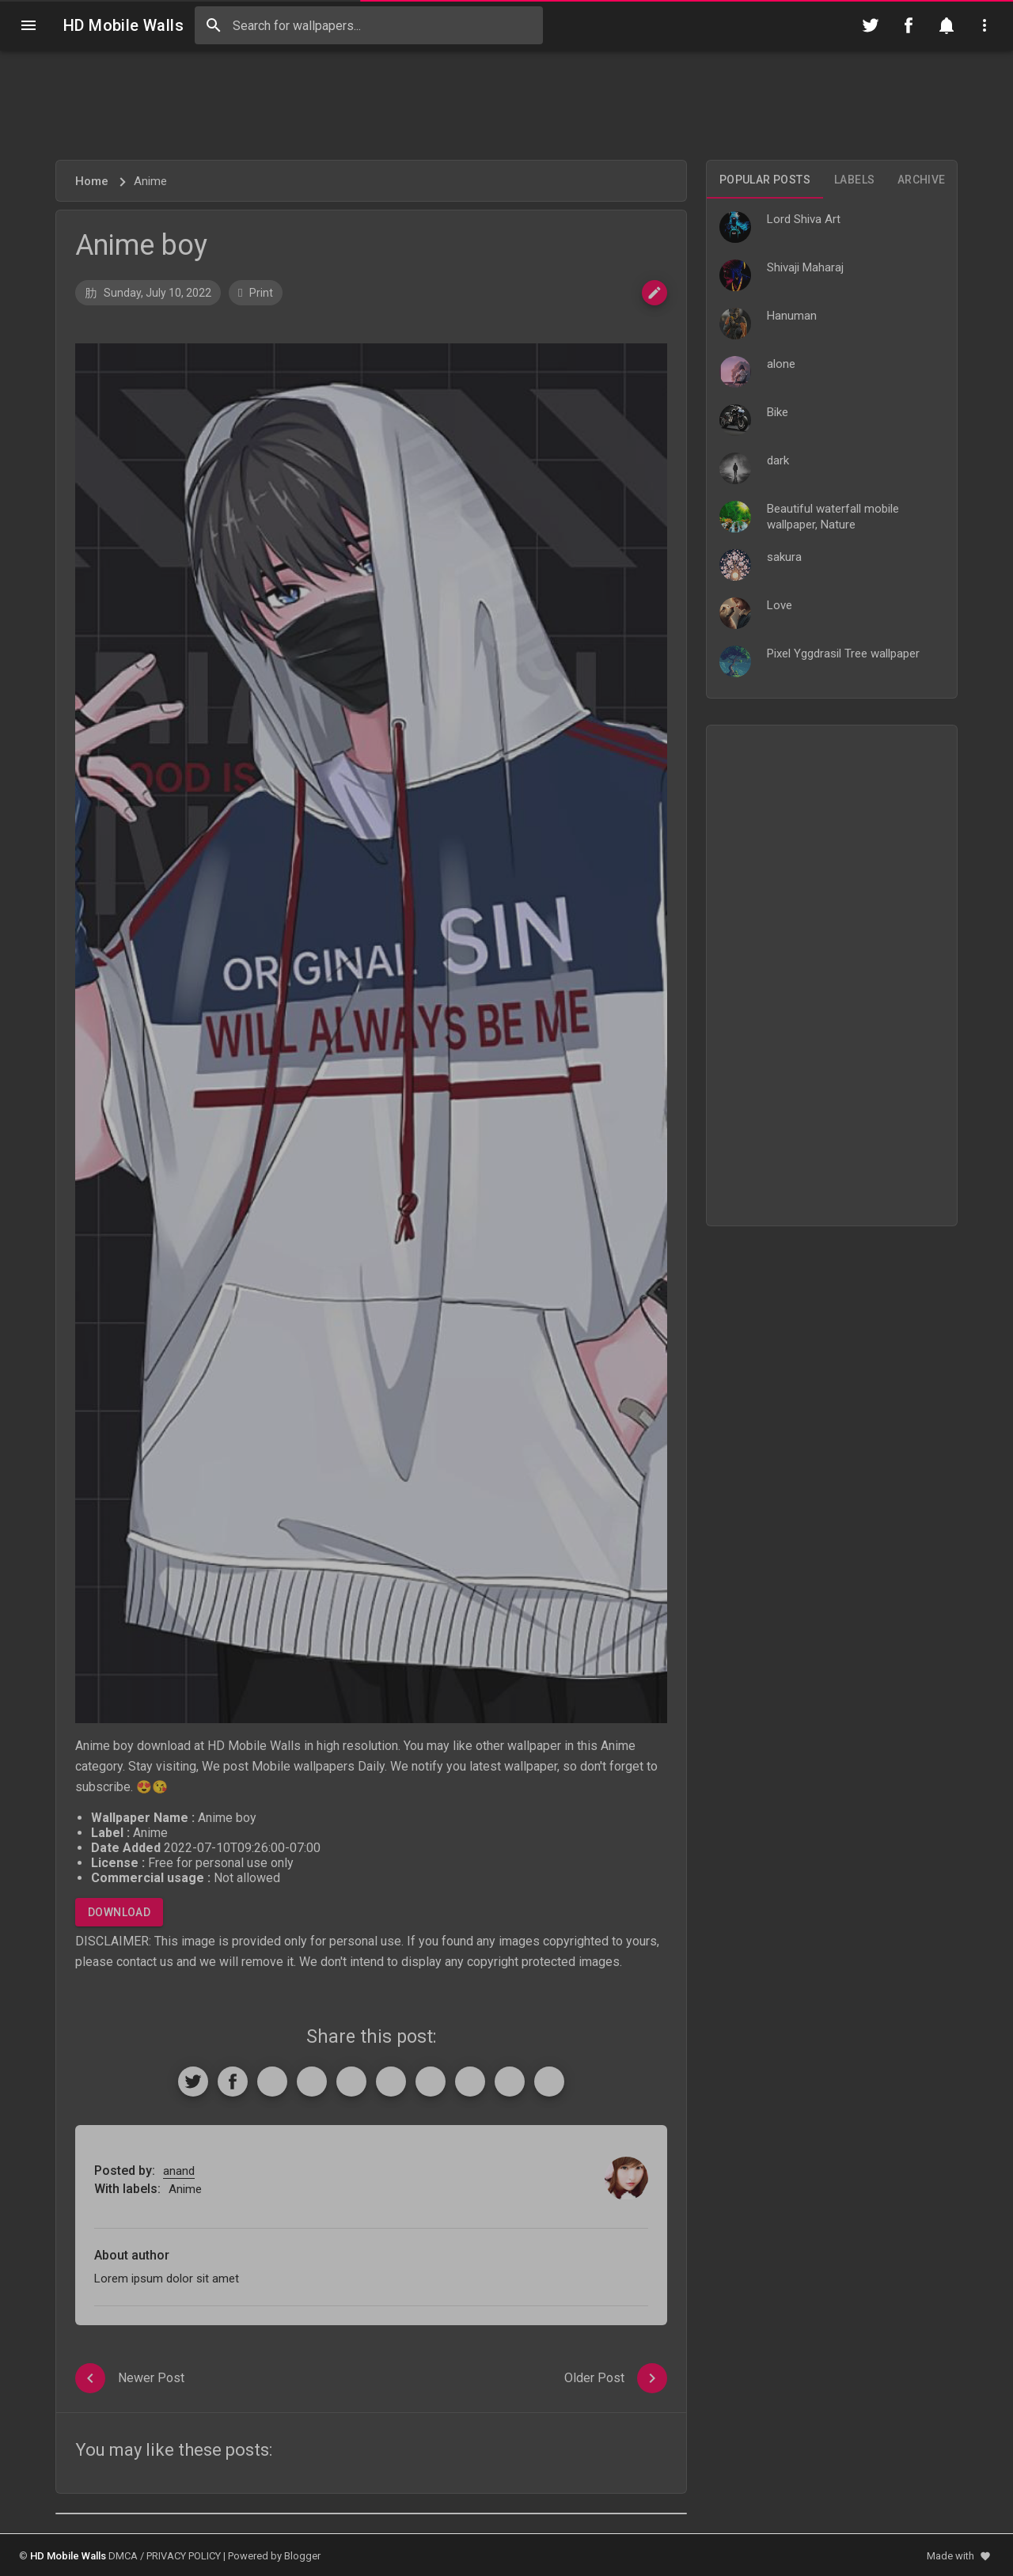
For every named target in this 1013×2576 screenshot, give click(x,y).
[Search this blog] (369, 25)
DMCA (123, 2556)
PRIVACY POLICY (183, 2556)
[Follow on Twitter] (871, 25)
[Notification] (947, 25)
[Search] (214, 25)
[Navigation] (28, 25)
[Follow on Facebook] (909, 25)
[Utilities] (985, 25)
